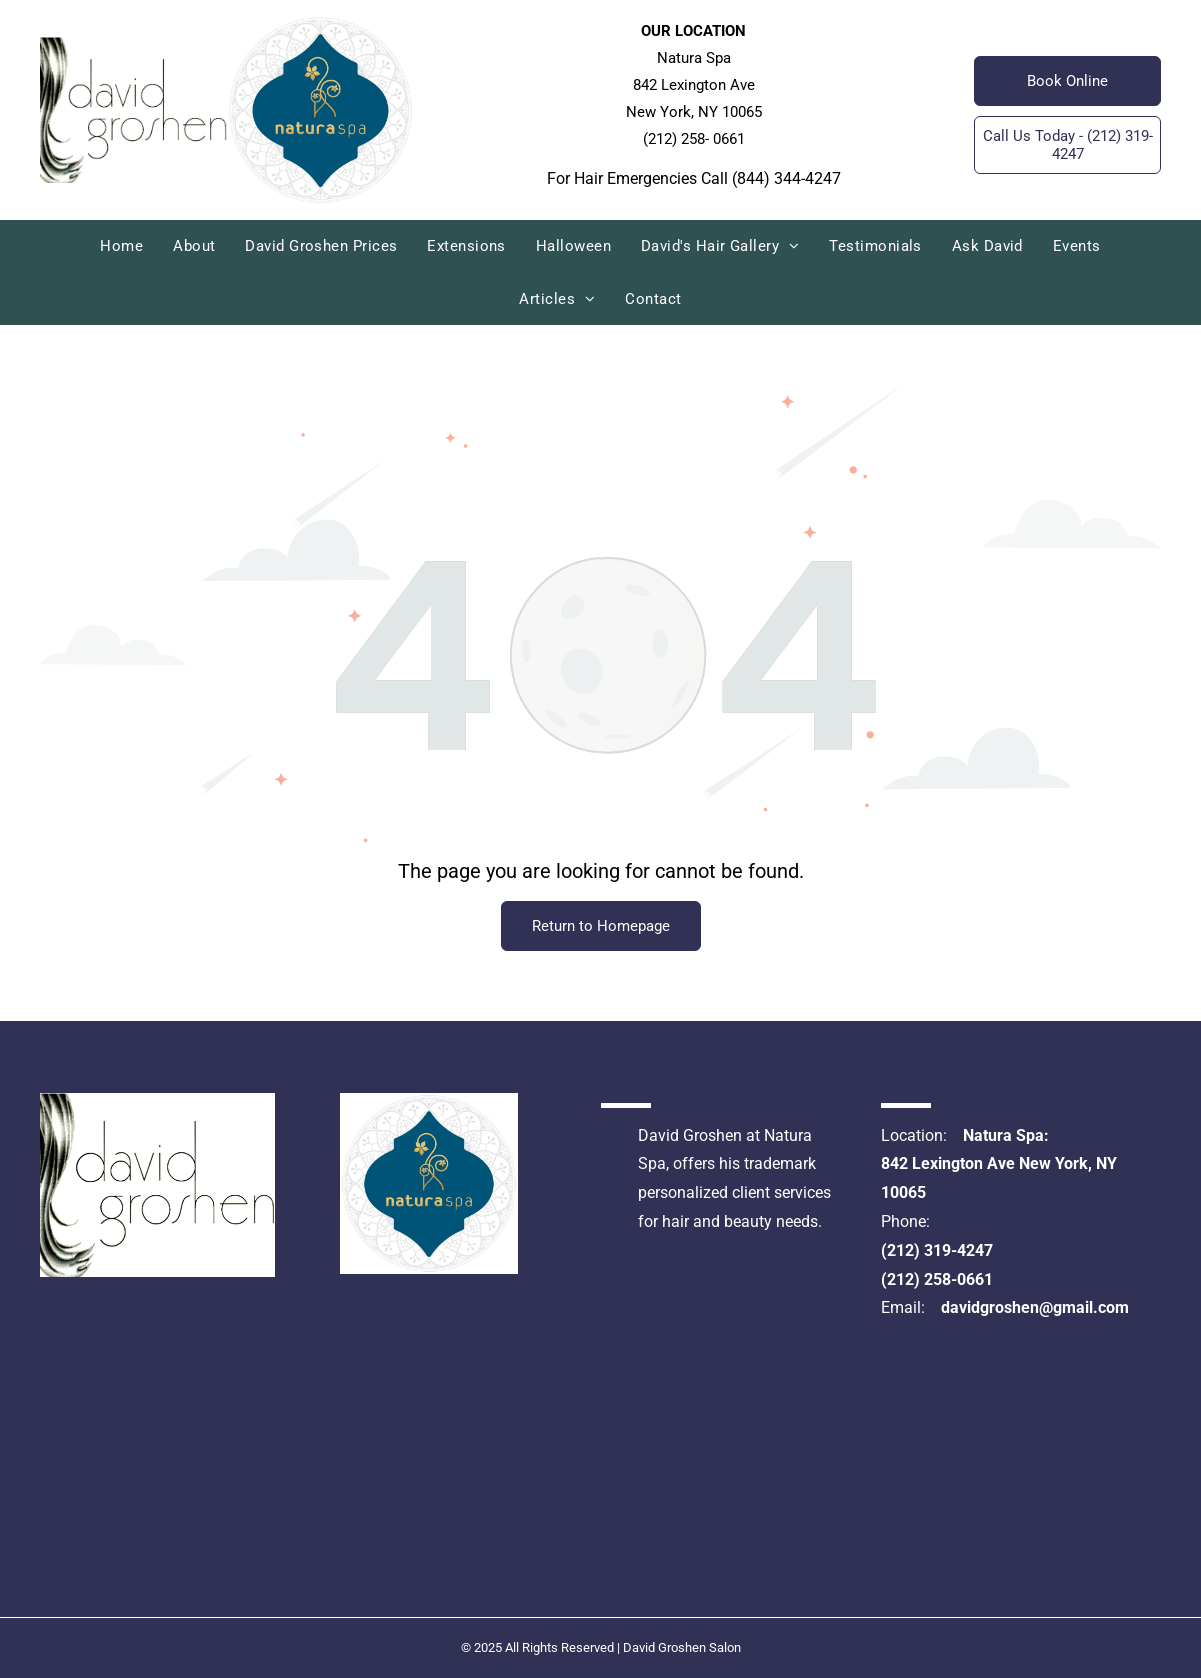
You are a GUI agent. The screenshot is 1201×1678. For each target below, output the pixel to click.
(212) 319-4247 (937, 1250)
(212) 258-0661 (937, 1279)
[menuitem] (121, 246)
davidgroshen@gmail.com (1035, 1307)
